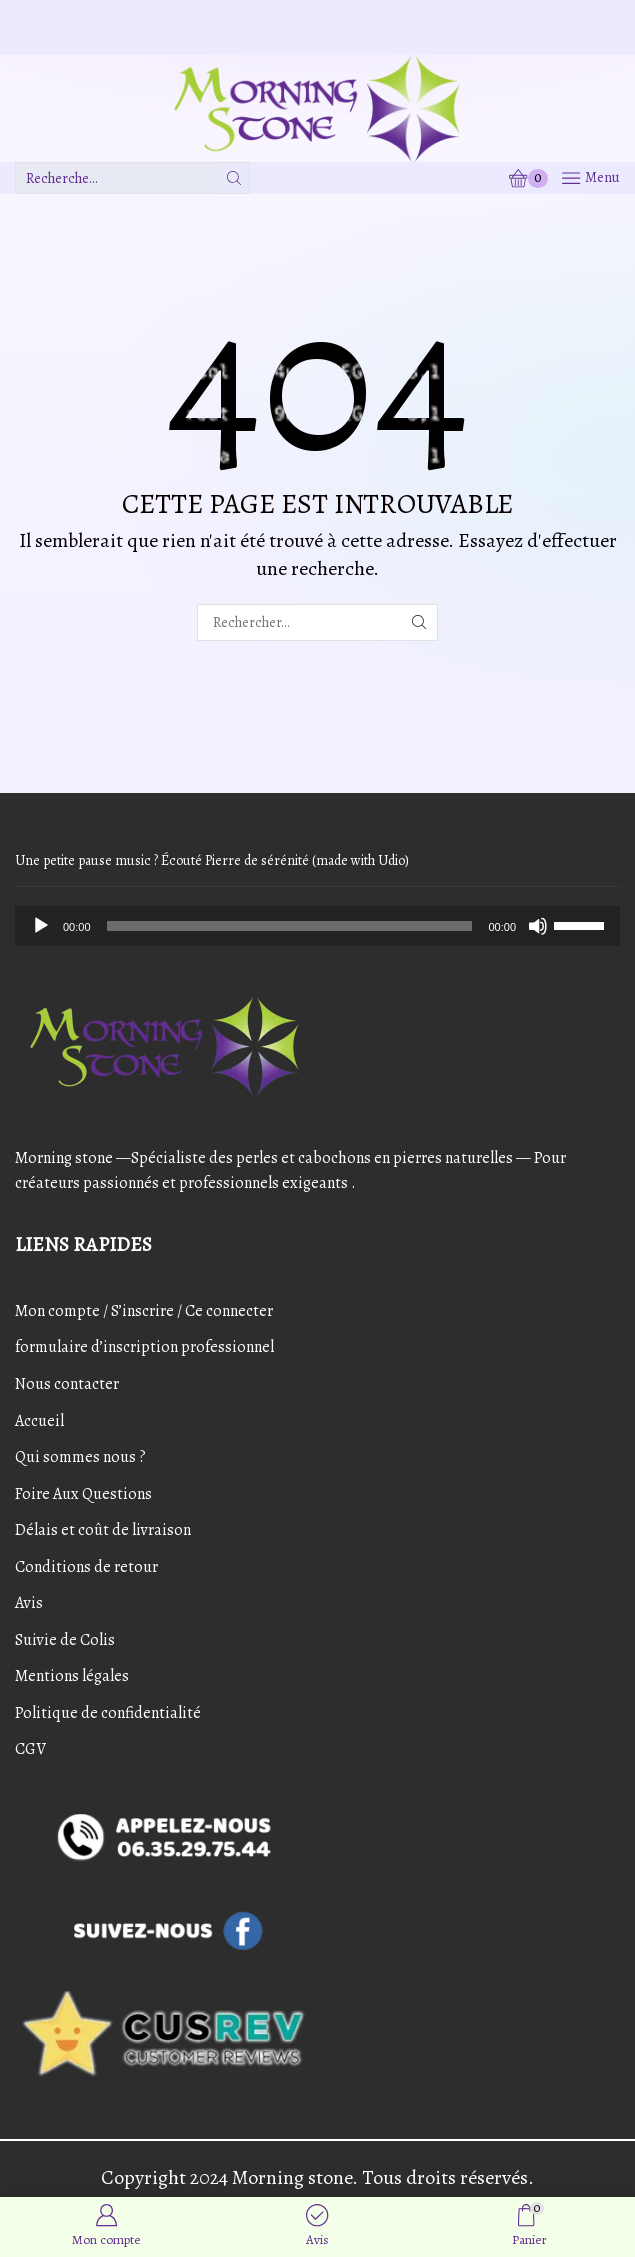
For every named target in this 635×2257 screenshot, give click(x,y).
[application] (317, 926)
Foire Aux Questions (83, 1494)
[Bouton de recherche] (234, 178)
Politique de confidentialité (108, 1713)
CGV (30, 1749)
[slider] (290, 926)
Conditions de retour (86, 1567)
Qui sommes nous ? (80, 1457)
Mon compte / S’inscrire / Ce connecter (144, 1311)
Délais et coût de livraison (103, 1530)
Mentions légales (72, 1676)
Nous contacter (67, 1384)
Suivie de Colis (65, 1640)
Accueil (39, 1421)
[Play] (41, 926)
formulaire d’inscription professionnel (144, 1347)
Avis (29, 1603)
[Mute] (538, 926)
